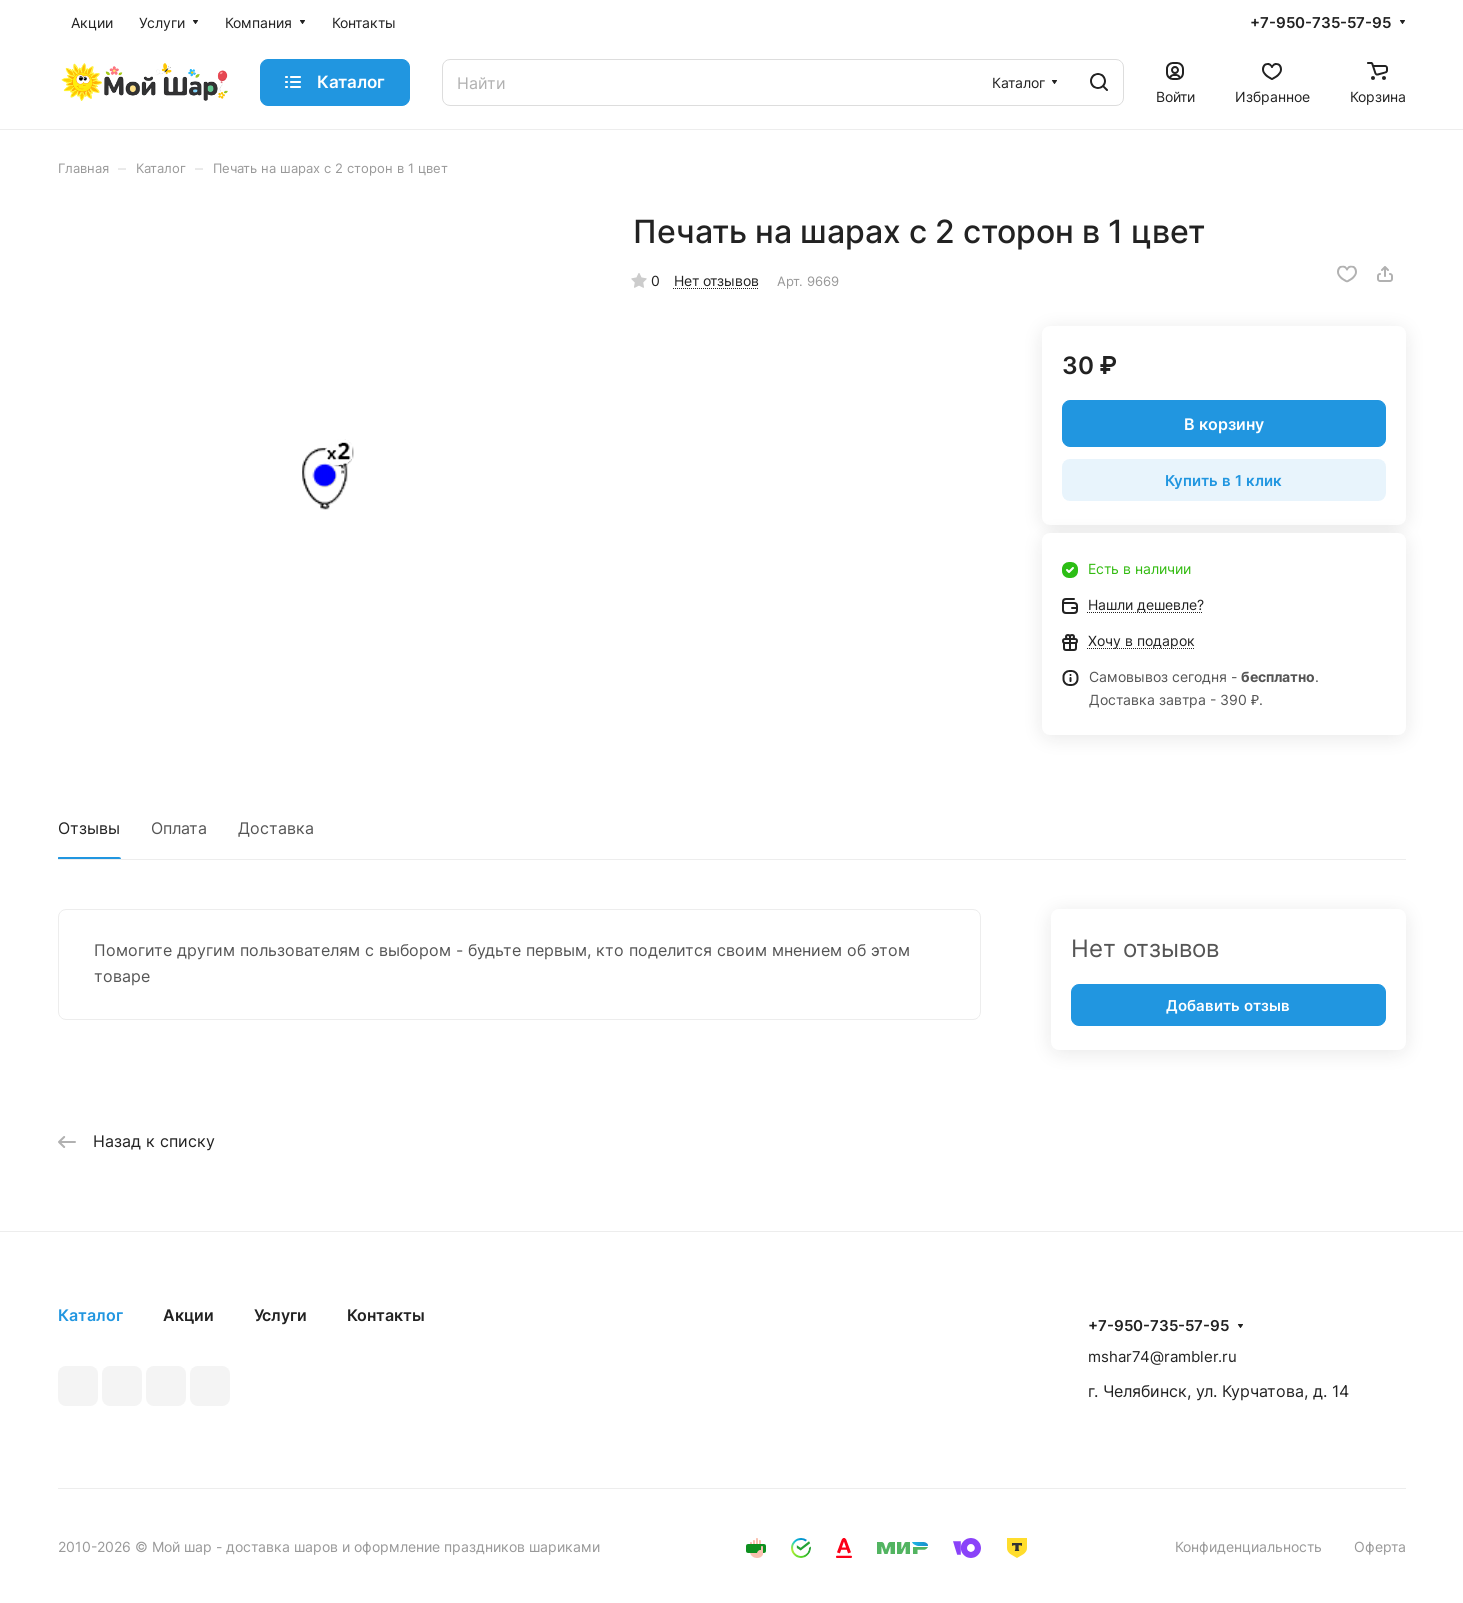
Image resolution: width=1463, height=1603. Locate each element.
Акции (188, 1315)
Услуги (280, 1315)
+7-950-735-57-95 (1320, 23)
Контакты (386, 1315)
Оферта (1380, 1546)
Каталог (90, 1315)
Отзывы (89, 828)
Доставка (276, 828)
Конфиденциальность (1248, 1546)
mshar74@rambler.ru (1162, 1356)
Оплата (179, 828)
